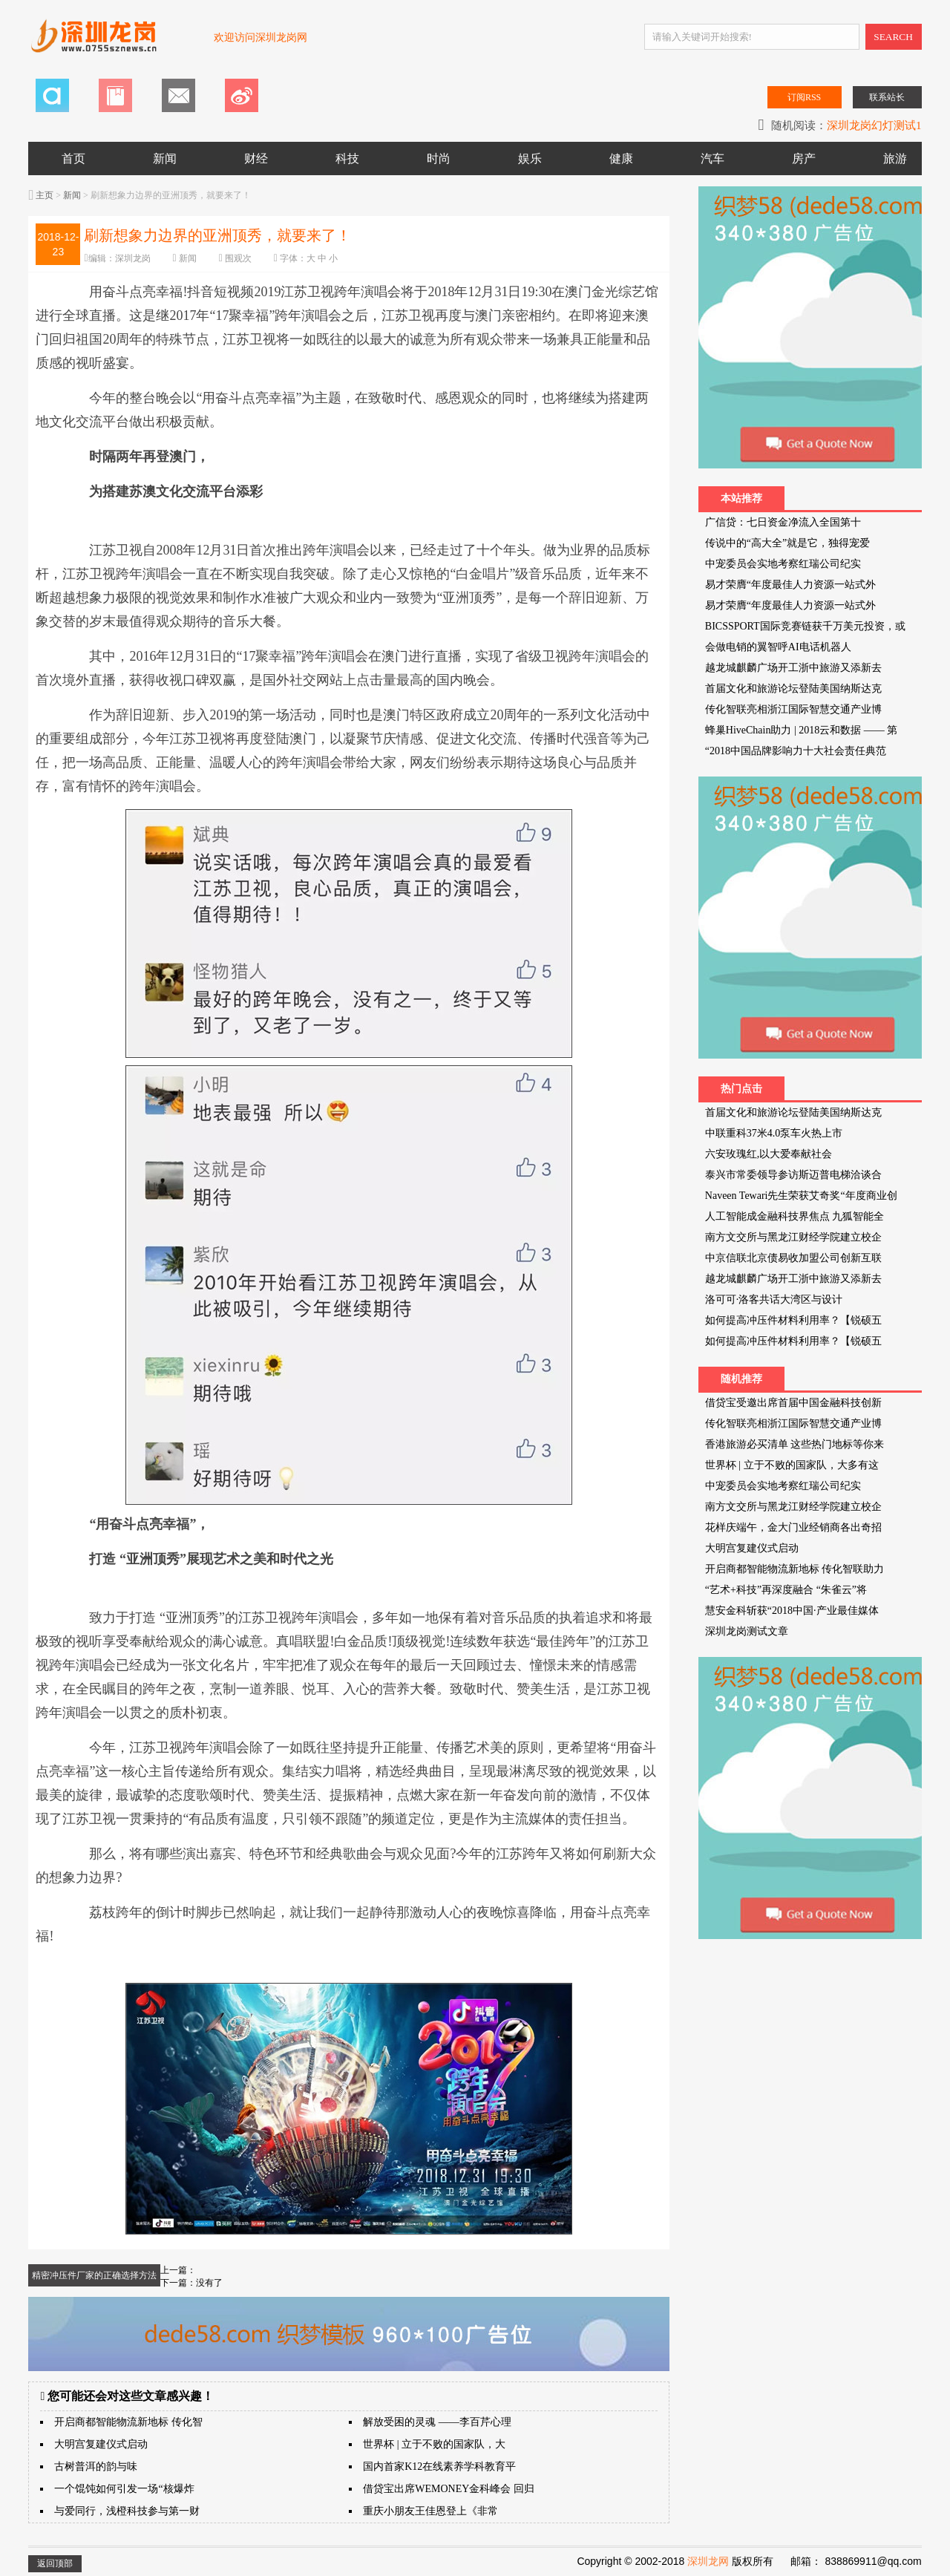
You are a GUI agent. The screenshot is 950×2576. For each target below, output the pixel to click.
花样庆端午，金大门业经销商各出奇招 (793, 1527)
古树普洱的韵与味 (95, 2466)
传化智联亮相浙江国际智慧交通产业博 (793, 709)
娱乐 (530, 158)
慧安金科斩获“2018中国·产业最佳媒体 (792, 1610)
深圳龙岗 (133, 258)
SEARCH (893, 36)
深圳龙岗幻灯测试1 (874, 125)
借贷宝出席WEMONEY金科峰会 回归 (448, 2488)
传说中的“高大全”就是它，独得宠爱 (787, 543)
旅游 (895, 158)
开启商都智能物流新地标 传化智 (128, 2422)
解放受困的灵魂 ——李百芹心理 (437, 2422)
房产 (804, 158)
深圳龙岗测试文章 (746, 1631)
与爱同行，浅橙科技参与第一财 (127, 2511)
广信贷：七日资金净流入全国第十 (783, 522)
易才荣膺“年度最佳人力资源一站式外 (790, 584)
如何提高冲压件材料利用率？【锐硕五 (793, 1320)
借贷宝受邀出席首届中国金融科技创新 (793, 1402)
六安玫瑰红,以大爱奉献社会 (769, 1154)
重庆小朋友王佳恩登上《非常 (430, 2511)
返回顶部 (55, 2563)
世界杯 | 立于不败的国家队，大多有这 (792, 1465)
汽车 (712, 158)
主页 (44, 195)
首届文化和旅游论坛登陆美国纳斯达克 (793, 688)
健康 (621, 158)
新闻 (165, 158)
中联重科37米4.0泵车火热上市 (774, 1133)
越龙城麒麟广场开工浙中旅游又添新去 (793, 667)
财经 (256, 158)
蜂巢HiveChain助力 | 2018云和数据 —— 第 (801, 730)
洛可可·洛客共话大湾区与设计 (774, 1299)
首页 (73, 158)
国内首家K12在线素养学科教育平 (439, 2466)
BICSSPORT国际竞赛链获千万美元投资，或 (805, 626)
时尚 (439, 158)
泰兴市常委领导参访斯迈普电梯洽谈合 (793, 1174)
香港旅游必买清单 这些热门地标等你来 (795, 1444)
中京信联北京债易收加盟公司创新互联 (793, 1258)
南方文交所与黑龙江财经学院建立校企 (793, 1237)
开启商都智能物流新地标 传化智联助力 (795, 1569)
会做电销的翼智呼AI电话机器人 (778, 647)
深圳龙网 (708, 2561)
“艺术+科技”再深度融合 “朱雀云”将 (786, 1589)
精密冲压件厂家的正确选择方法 (94, 2275)
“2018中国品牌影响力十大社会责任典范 (795, 750)
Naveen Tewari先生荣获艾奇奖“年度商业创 (801, 1195)
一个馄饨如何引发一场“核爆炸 (124, 2488)
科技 (347, 158)
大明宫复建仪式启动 (101, 2444)
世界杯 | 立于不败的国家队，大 (434, 2444)
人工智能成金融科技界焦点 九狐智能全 (795, 1216)
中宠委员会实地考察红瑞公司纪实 (783, 563)
